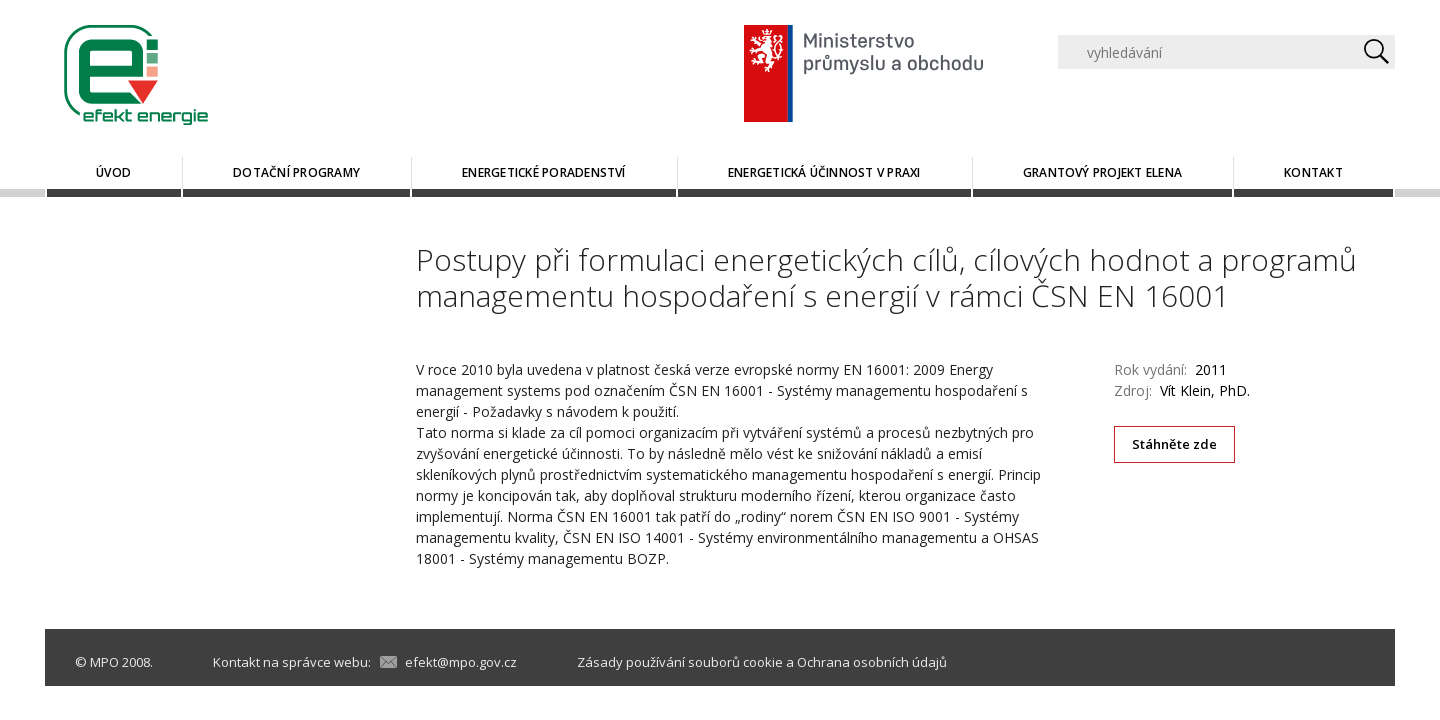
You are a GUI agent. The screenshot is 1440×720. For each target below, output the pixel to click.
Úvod (113, 172)
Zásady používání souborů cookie (680, 662)
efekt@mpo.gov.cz (461, 662)
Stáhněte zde (1175, 444)
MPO (104, 662)
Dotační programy (296, 172)
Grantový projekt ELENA (1102, 172)
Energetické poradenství (544, 172)
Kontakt (1313, 172)
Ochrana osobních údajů (872, 662)
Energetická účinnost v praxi (824, 172)
